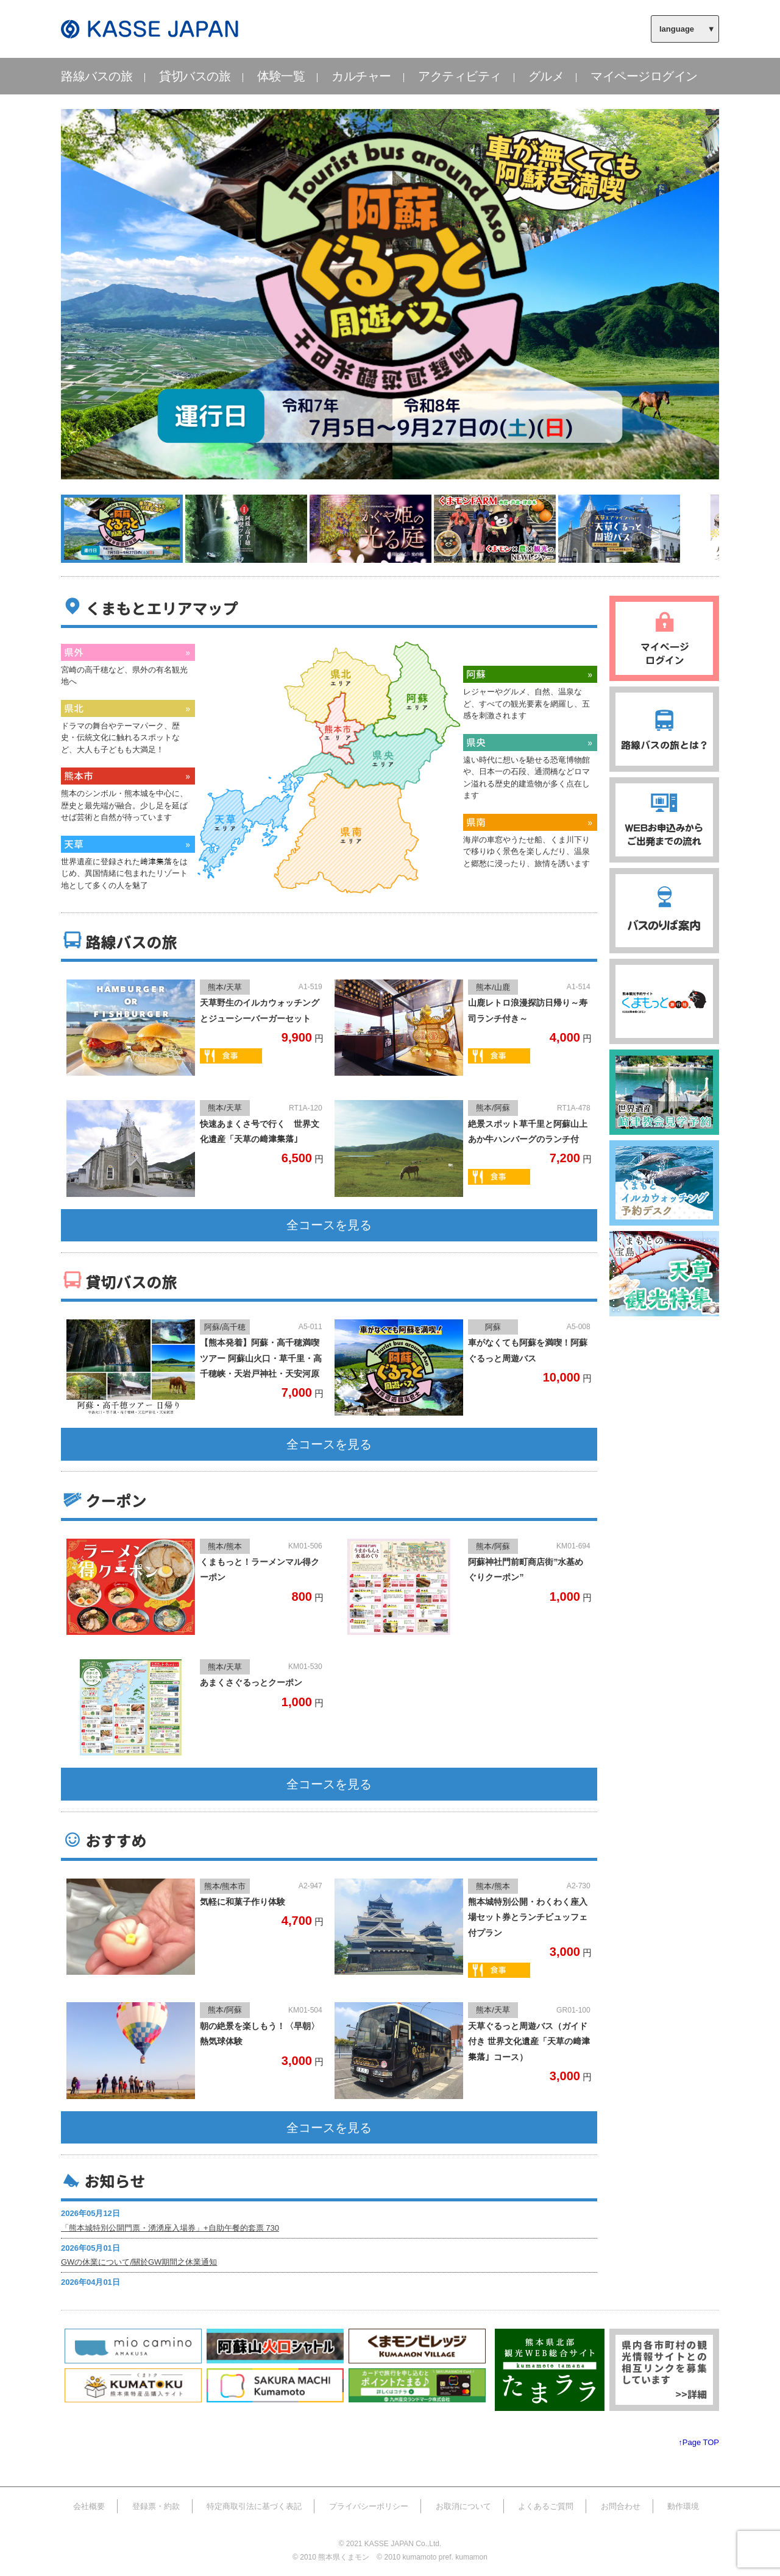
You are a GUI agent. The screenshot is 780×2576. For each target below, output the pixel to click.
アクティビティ (460, 76)
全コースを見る (329, 1225)
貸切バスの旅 (194, 76)
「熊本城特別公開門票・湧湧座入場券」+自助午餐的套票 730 (170, 2227)
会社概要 (89, 2506)
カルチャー (361, 76)
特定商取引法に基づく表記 (254, 2506)
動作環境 (683, 2506)
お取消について (463, 2506)
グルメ (546, 76)
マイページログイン (644, 76)
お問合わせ (620, 2506)
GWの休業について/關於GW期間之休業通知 (139, 2262)
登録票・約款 (156, 2506)
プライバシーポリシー (368, 2506)
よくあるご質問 (545, 2506)
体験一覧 (281, 76)
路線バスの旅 (96, 76)
